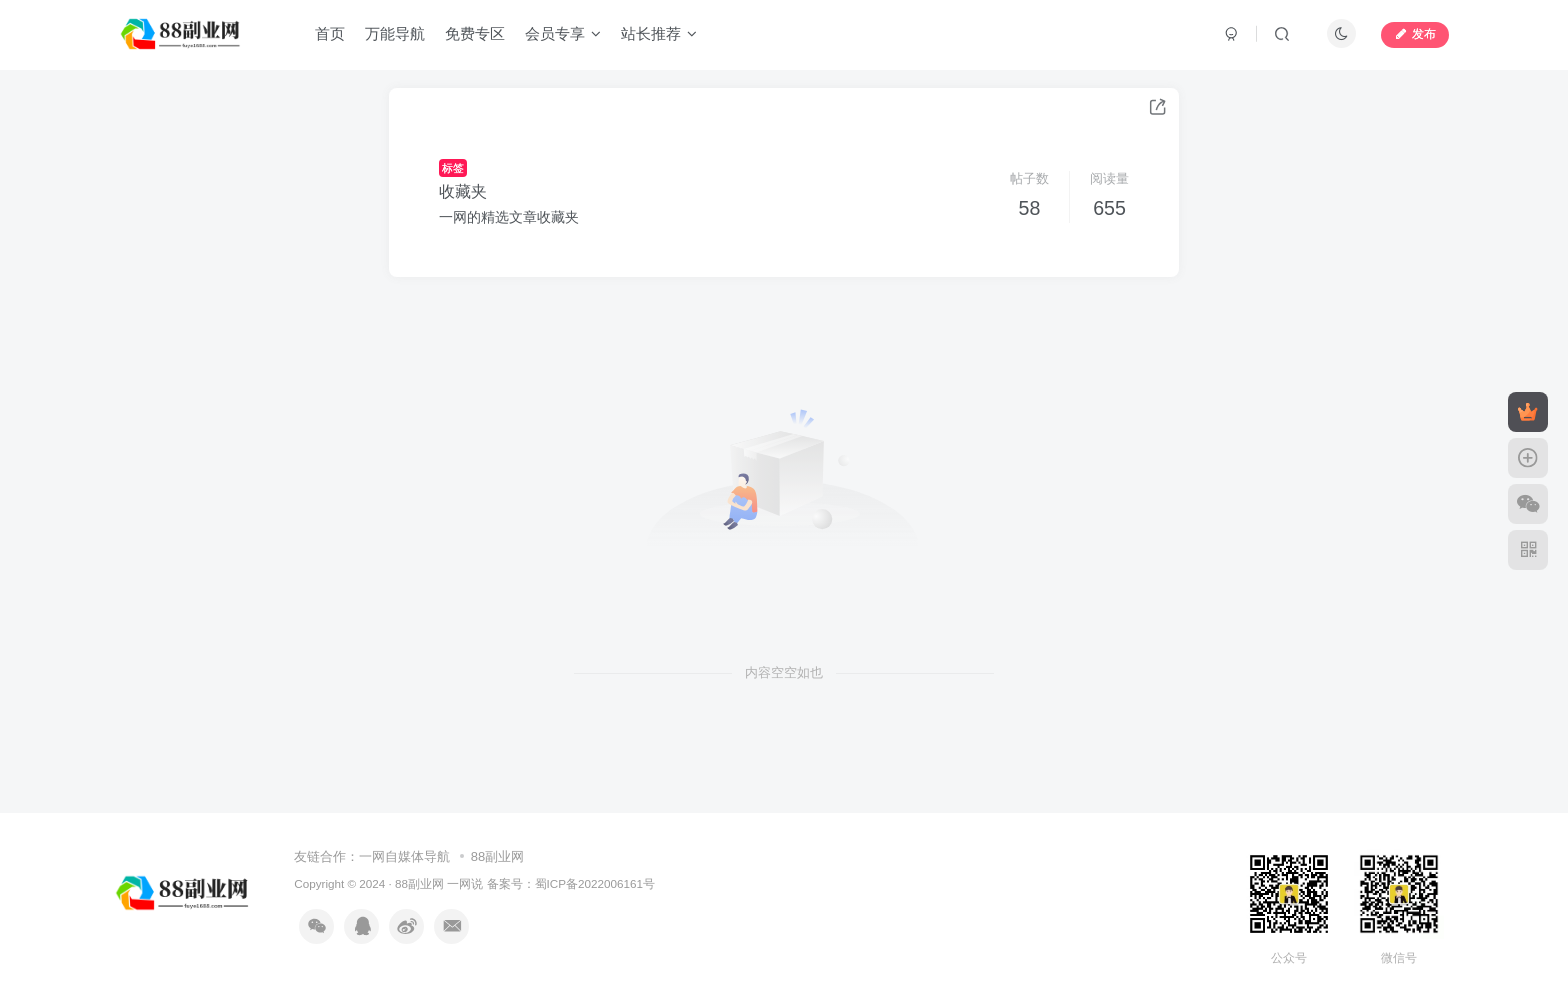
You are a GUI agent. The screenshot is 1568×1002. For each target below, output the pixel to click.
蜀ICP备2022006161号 (595, 883)
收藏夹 (463, 191)
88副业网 (497, 856)
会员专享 (563, 33)
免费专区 (475, 33)
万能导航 (395, 33)
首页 (330, 33)
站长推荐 (659, 33)
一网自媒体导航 (404, 856)
